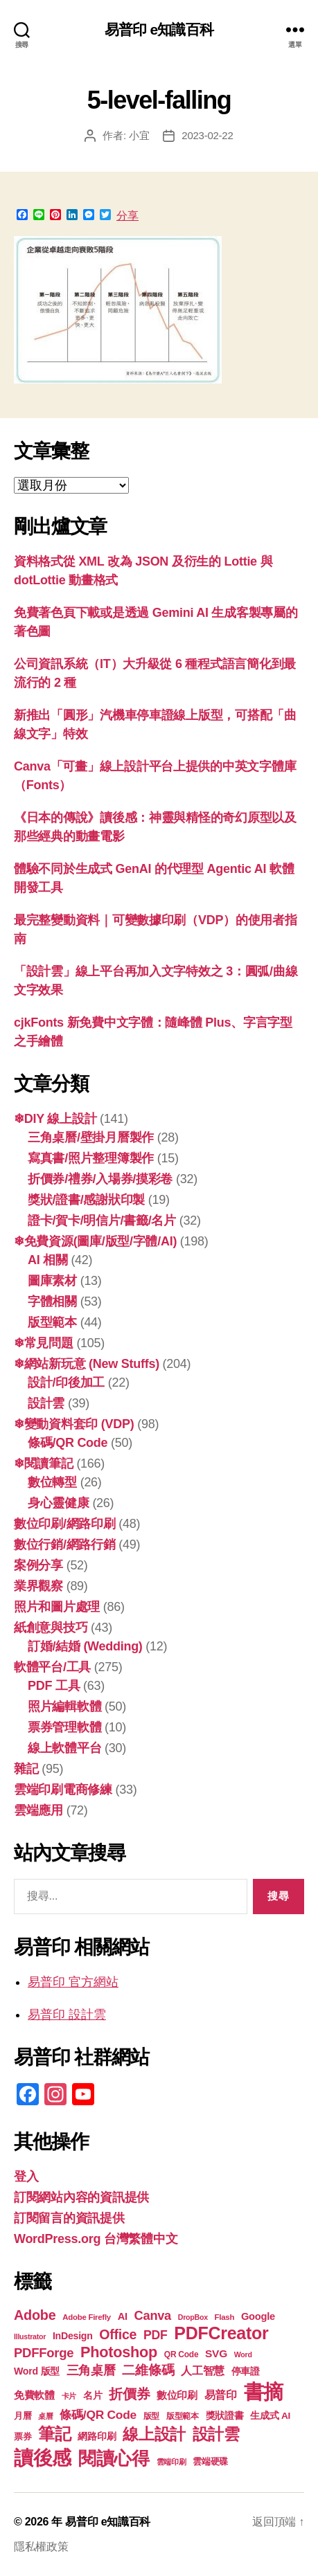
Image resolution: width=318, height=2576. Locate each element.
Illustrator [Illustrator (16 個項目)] (30, 2336)
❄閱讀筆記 (43, 1463)
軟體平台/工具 (52, 1667)
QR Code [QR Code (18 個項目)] (181, 2354)
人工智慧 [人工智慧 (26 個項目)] (202, 2370)
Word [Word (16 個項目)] (243, 2354)
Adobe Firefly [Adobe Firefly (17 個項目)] (86, 2317)
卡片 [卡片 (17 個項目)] (69, 2396)
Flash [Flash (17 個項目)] (225, 2317)
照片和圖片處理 (57, 1607)
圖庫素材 (52, 1281)
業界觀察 (38, 1586)
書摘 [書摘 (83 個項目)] (263, 2391)
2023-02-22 (207, 135)
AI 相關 (48, 1260)
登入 (26, 2176)
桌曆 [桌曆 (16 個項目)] (45, 2416)
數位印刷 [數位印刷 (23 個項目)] (177, 2395)
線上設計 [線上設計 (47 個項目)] (154, 2434)
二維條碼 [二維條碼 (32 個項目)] (148, 2370)
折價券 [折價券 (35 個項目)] (129, 2394)
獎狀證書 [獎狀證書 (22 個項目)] (225, 2415)
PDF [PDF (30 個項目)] (155, 2335)
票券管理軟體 (64, 1727)
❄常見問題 (43, 1343)
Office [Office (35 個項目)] (117, 2334)
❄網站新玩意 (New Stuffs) (86, 1364)
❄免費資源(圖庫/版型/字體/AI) (95, 1241)
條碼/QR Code (67, 1443)
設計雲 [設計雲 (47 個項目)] (216, 2434)
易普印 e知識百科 (159, 29)
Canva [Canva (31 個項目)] (152, 2315)
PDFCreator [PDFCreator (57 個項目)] (221, 2333)
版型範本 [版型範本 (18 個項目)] (182, 2416)
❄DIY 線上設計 (55, 1119)
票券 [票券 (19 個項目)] (22, 2437)
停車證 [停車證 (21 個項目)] (245, 2371)
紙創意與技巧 (50, 1627)
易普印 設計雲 (67, 2014)
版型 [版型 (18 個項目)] (151, 2416)
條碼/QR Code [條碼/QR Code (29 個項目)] (98, 2415)
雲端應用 (38, 1810)
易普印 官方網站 (73, 1982)
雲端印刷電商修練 (63, 1789)
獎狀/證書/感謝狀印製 (86, 1200)
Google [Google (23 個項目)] (258, 2316)
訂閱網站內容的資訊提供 (81, 2197)
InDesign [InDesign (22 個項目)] (73, 2335)
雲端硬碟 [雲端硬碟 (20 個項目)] (210, 2461)
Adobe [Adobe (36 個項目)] (34, 2315)
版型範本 (52, 1322)
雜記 (26, 1769)
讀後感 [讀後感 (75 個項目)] (42, 2458)
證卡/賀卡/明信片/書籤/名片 (102, 1220)
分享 (127, 216)
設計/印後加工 (66, 1382)
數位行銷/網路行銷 (65, 1544)
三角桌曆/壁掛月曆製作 (91, 1137)
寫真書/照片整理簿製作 (91, 1158)
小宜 (139, 135)
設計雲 (46, 1403)
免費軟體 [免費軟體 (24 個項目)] (34, 2395)
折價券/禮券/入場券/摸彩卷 (100, 1179)
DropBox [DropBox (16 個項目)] (193, 2317)
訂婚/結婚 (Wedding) (85, 1646)
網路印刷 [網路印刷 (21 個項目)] (97, 2436)
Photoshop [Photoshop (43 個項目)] (118, 2352)
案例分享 (38, 1565)
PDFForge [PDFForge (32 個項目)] (43, 2352)
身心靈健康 (58, 1503)
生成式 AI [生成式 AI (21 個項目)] (270, 2416)
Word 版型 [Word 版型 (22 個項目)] (37, 2371)
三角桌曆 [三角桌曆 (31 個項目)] (91, 2370)
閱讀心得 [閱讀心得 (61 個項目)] (114, 2458)
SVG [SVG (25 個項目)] (216, 2353)
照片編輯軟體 (64, 1706)
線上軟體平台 (64, 1748)
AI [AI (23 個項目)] (122, 2316)
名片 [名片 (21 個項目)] (92, 2395)
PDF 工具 (54, 1686)
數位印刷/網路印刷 (65, 1524)
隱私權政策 (41, 2546)
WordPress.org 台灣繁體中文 (95, 2239)
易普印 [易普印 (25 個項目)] (220, 2395)
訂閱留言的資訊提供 (69, 2218)
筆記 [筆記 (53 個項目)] (54, 2433)
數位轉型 (52, 1482)
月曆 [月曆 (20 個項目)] (22, 2416)
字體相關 (52, 1301)
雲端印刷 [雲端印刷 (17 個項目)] (171, 2462)
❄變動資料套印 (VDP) (74, 1424)
